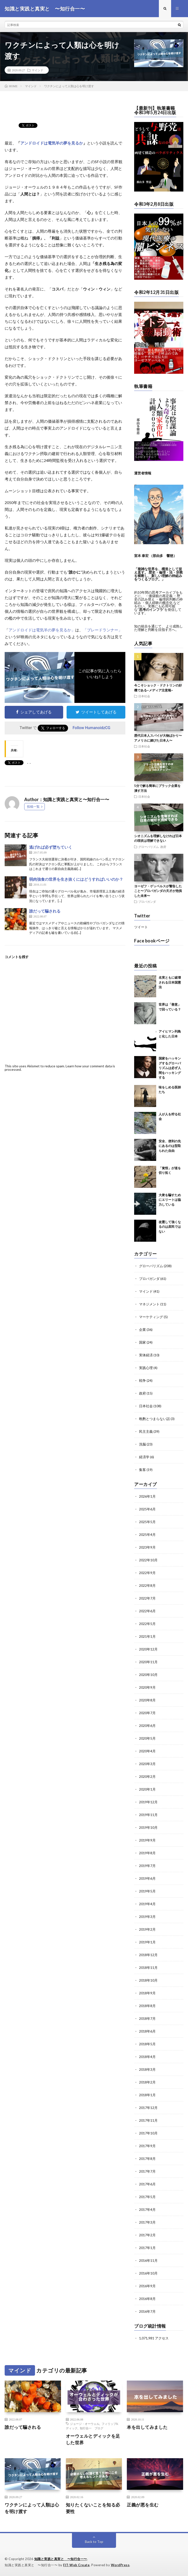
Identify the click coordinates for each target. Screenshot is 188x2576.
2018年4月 (147, 2057)
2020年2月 (147, 1776)
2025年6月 (147, 1509)
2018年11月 (148, 1967)
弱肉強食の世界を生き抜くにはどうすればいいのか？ (76, 879)
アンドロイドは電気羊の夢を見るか (51, 143)
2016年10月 (148, 2273)
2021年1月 (147, 1636)
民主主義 (146, 1431)
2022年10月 (148, 1560)
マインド (37, 70)
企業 (142, 1329)
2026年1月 (147, 1496)
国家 (142, 1342)
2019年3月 (147, 1916)
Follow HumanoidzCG (91, 727)
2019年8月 (147, 1853)
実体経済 (146, 1355)
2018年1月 (147, 2095)
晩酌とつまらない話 (154, 1419)
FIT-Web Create (76, 2565)
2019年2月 (147, 1929)
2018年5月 (147, 2044)
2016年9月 (147, 2286)
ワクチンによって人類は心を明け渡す (32, 2508)
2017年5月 (147, 2197)
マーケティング (151, 1317)
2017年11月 (148, 2120)
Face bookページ (151, 941)
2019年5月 (147, 1891)
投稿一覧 (33, 806)
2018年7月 (147, 2018)
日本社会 (144, 696)
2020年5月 (147, 1738)
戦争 (142, 1380)
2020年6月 (147, 1725)
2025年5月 (147, 1522)
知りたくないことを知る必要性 (93, 2508)
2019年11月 (148, 1815)
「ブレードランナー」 (102, 629)
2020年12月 (148, 1649)
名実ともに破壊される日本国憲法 (170, 982)
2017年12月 (148, 2108)
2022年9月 (147, 1573)
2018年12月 (148, 1955)
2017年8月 (147, 2158)
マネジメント (149, 1304)
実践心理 (146, 1368)
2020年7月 (147, 1713)
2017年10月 (148, 2133)
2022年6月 (147, 1611)
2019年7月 (147, 1866)
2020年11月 (148, 1662)
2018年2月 (147, 2082)
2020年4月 (147, 1751)
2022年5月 (147, 1624)
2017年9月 (147, 2146)
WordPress (120, 2565)
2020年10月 (148, 1675)
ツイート (141, 927)
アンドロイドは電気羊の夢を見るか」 (42, 629)
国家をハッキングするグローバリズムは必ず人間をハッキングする (170, 1067)
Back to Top (94, 2542)
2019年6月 (147, 1878)
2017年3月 (147, 2222)
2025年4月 (147, 1534)
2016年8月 (147, 2299)
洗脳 (142, 1444)
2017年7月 (147, 2171)
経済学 (144, 1457)
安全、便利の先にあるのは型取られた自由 (170, 1146)
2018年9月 (147, 1993)
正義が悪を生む (143, 2504)
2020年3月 (147, 1764)
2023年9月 (147, 1547)
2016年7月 (147, 2311)
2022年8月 (147, 1585)
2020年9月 (147, 1687)
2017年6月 (147, 2184)
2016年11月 (148, 2260)
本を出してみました (147, 2427)
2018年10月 (148, 1980)
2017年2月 (147, 2235)
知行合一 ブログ (91, 2428)
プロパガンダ (147, 901)
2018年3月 (147, 2069)
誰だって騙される (44, 911)
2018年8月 (147, 2006)
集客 (142, 1470)
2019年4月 (147, 1904)
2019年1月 (147, 1942)
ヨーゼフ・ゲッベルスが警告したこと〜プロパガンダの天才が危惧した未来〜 (158, 891)
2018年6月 (147, 2031)
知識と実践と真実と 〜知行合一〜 (60, 2559)
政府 (163, 846)
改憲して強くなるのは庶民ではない (170, 1226)
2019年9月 (147, 1840)
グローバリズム (148, 846)
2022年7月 (147, 1598)
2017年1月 (147, 2248)
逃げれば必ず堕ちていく (50, 847)
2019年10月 (148, 1827)
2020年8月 (147, 1700)
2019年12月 (148, 1802)
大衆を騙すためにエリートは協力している (170, 1199)
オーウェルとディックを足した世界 (93, 2439)
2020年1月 (147, 1789)
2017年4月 (147, 2209)
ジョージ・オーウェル (84, 2423)
